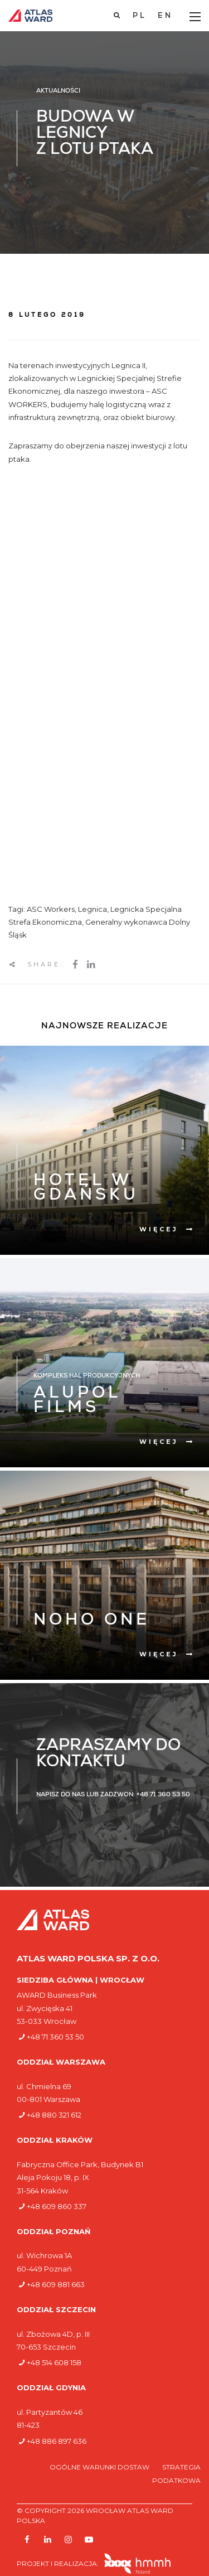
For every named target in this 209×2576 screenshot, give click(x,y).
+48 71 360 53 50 (55, 2036)
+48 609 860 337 (56, 2206)
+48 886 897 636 (56, 2441)
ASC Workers (51, 909)
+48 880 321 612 (54, 2114)
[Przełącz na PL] (140, 16)
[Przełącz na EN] (165, 16)
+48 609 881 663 (56, 2284)
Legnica (92, 909)
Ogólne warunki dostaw (100, 2467)
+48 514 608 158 (54, 2362)
